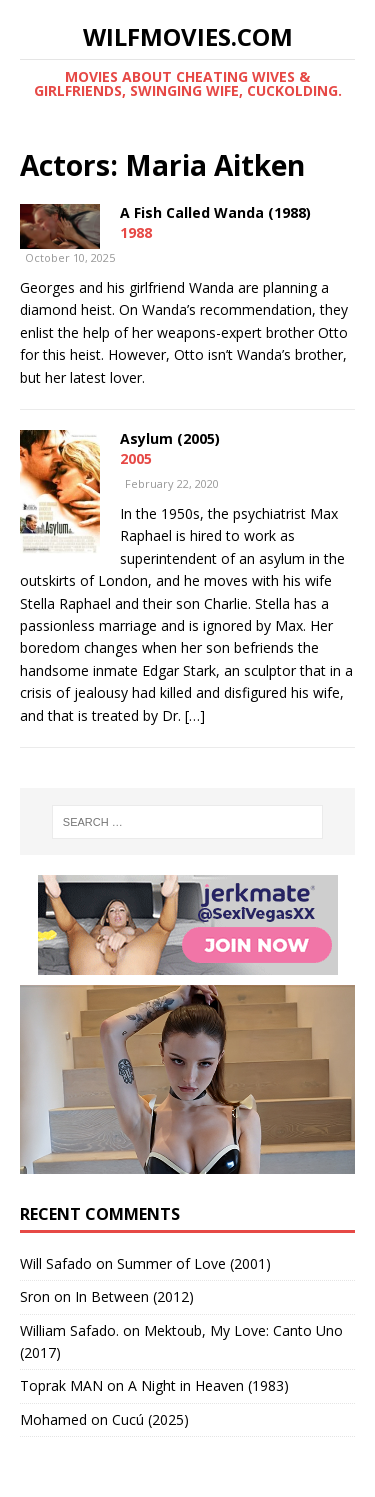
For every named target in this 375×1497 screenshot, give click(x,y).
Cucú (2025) (150, 1419)
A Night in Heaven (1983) (208, 1385)
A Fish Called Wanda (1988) (215, 212)
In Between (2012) (134, 1296)
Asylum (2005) (170, 438)
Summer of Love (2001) (194, 1263)
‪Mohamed (53, 1419)
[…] (195, 715)
